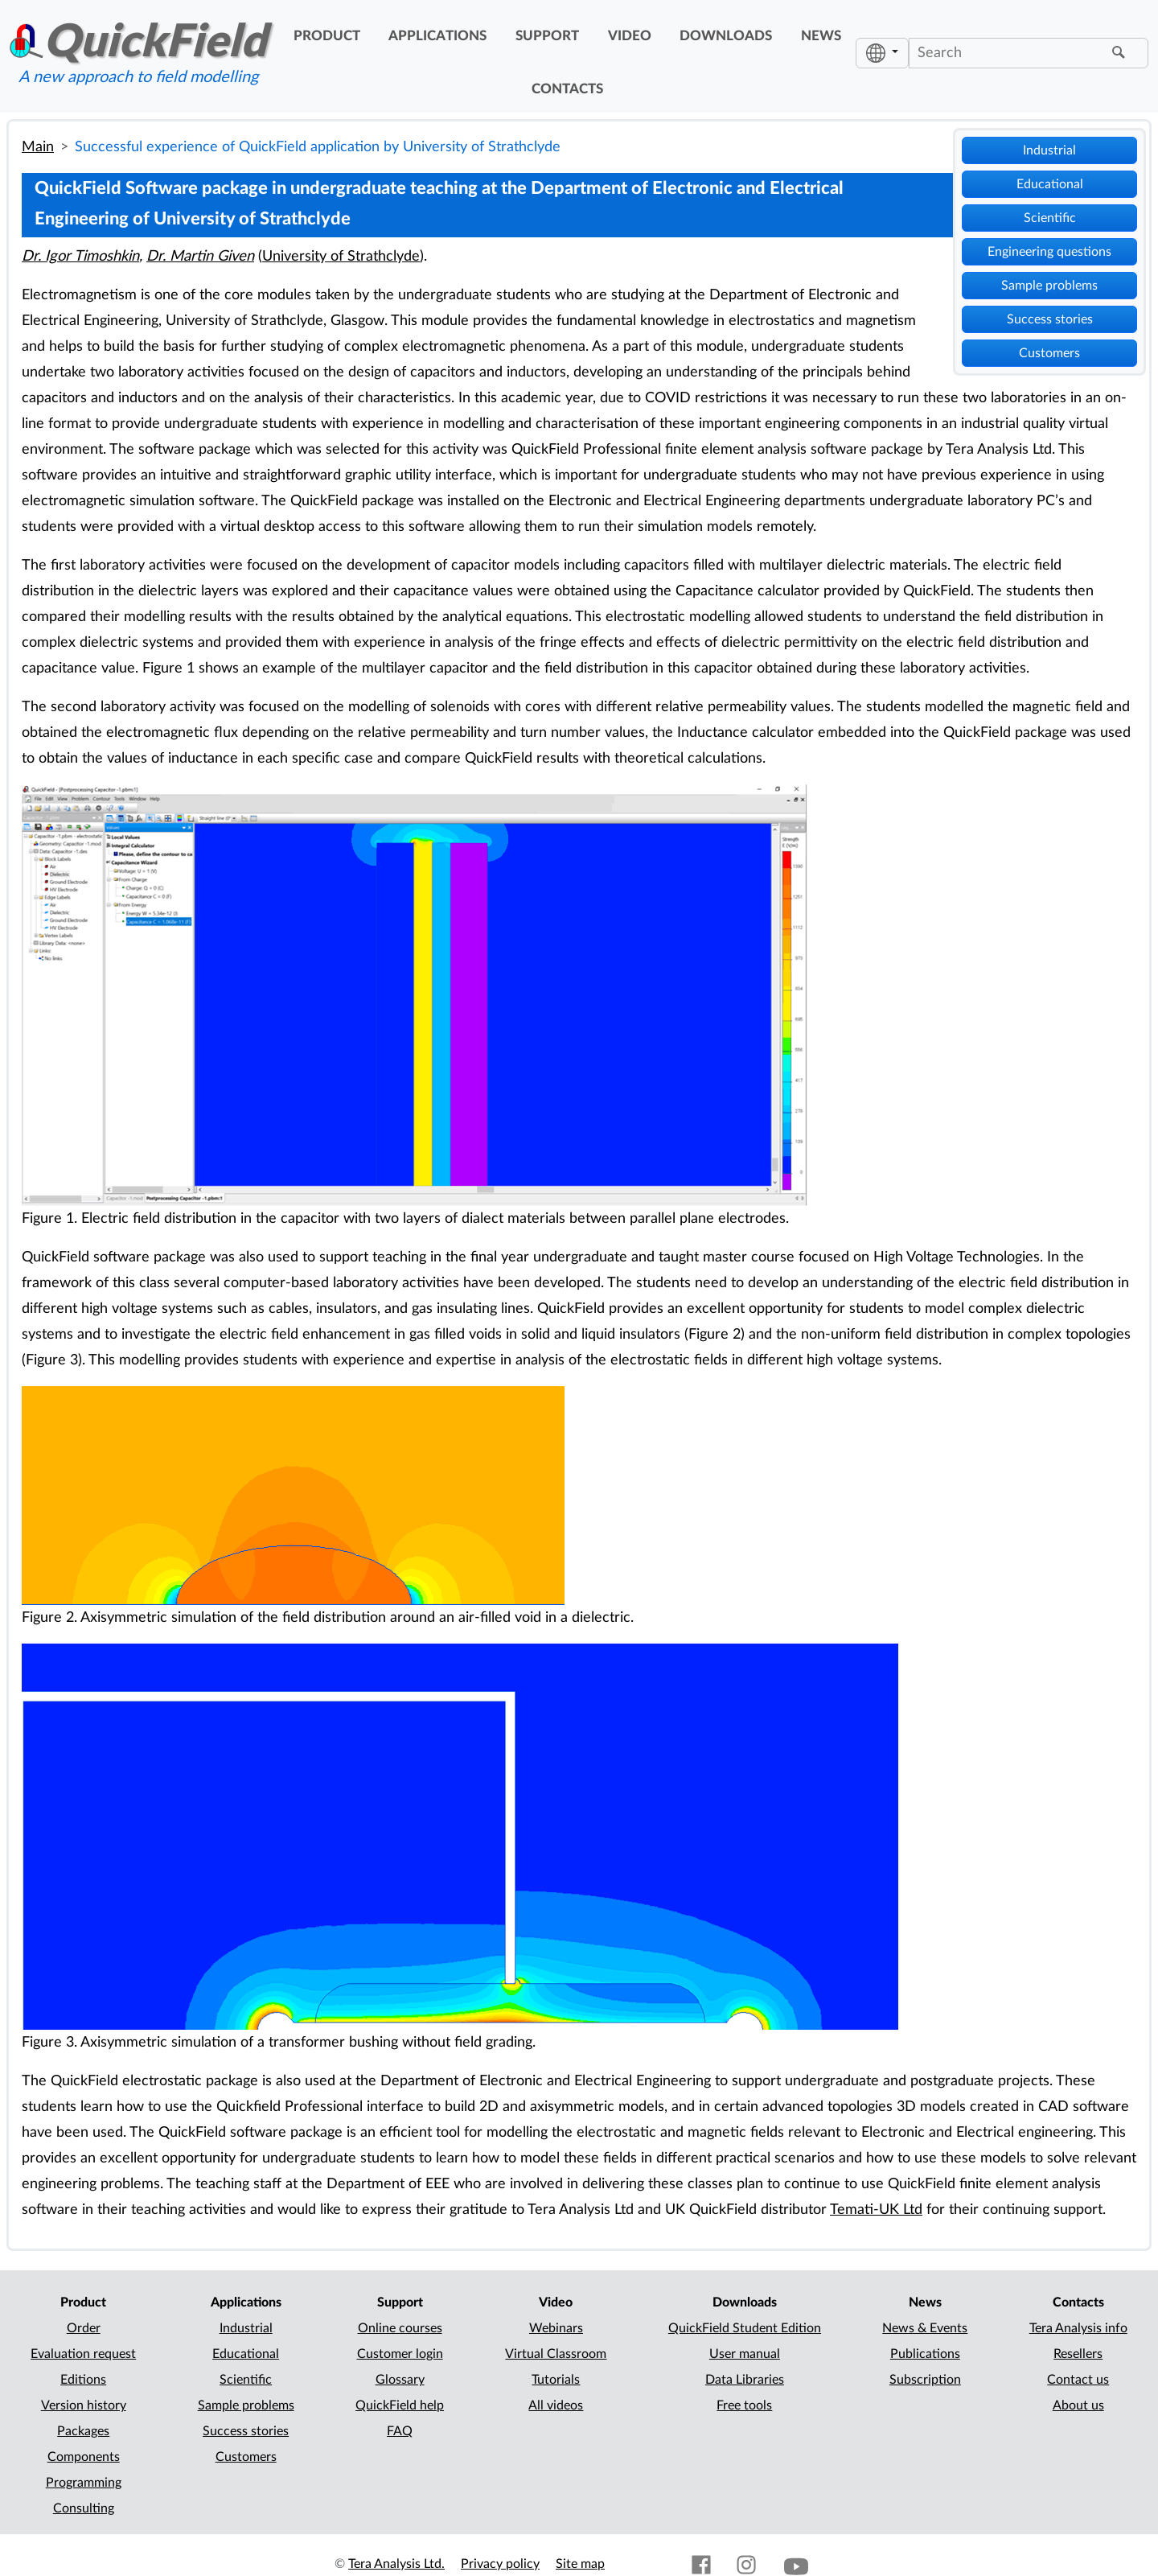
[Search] (1008, 53)
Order (84, 2328)
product (327, 36)
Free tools (744, 2405)
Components (83, 2456)
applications (437, 36)
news (821, 36)
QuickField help (399, 2405)
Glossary (400, 2379)
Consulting (83, 2508)
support (547, 36)
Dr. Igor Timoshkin (80, 256)
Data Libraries (744, 2379)
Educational (1049, 184)
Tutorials (556, 2379)
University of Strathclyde (341, 256)
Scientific (1050, 218)
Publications (925, 2354)
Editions (83, 2379)
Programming (83, 2482)
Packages (83, 2431)
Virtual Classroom (555, 2354)
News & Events (924, 2328)
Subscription (925, 2379)
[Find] (1121, 53)
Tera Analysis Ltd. (396, 2563)
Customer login (400, 2354)
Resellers (1078, 2354)
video (629, 36)
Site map (580, 2563)
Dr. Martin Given (200, 256)
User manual (744, 2354)
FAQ (400, 2431)
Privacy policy (500, 2563)
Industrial (1049, 150)
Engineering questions (1049, 251)
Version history (83, 2405)
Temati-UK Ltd (876, 2209)
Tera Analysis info (1078, 2328)
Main (38, 146)
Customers (1049, 353)
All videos (555, 2405)
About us (1078, 2405)
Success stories (1050, 319)
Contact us (1078, 2379)
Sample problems (1049, 285)
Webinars (556, 2328)
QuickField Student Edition (744, 2328)
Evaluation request (83, 2354)
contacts (567, 89)
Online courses (400, 2328)
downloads (726, 36)
